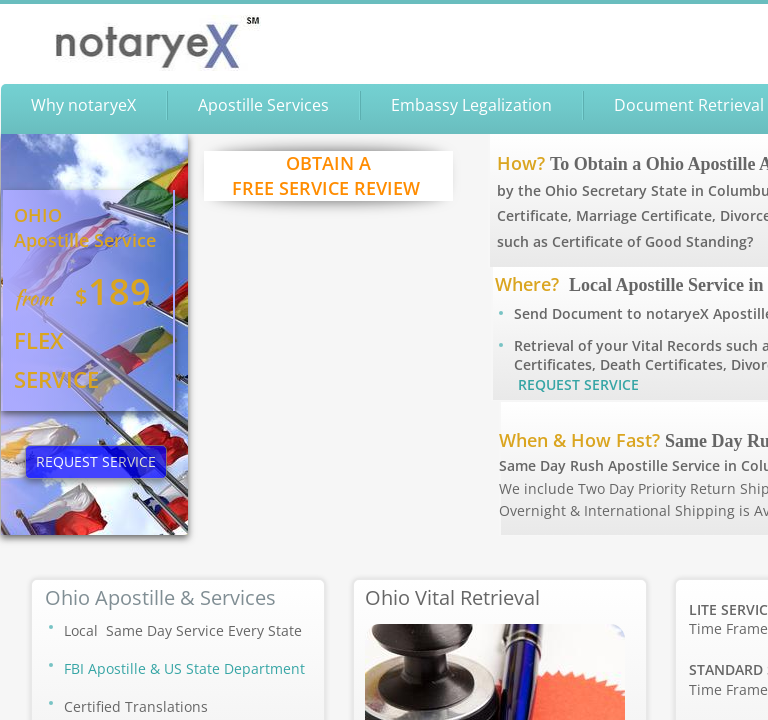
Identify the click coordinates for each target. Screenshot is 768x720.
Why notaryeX (83, 105)
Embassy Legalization (471, 105)
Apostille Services (263, 105)
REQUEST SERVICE (578, 384)
